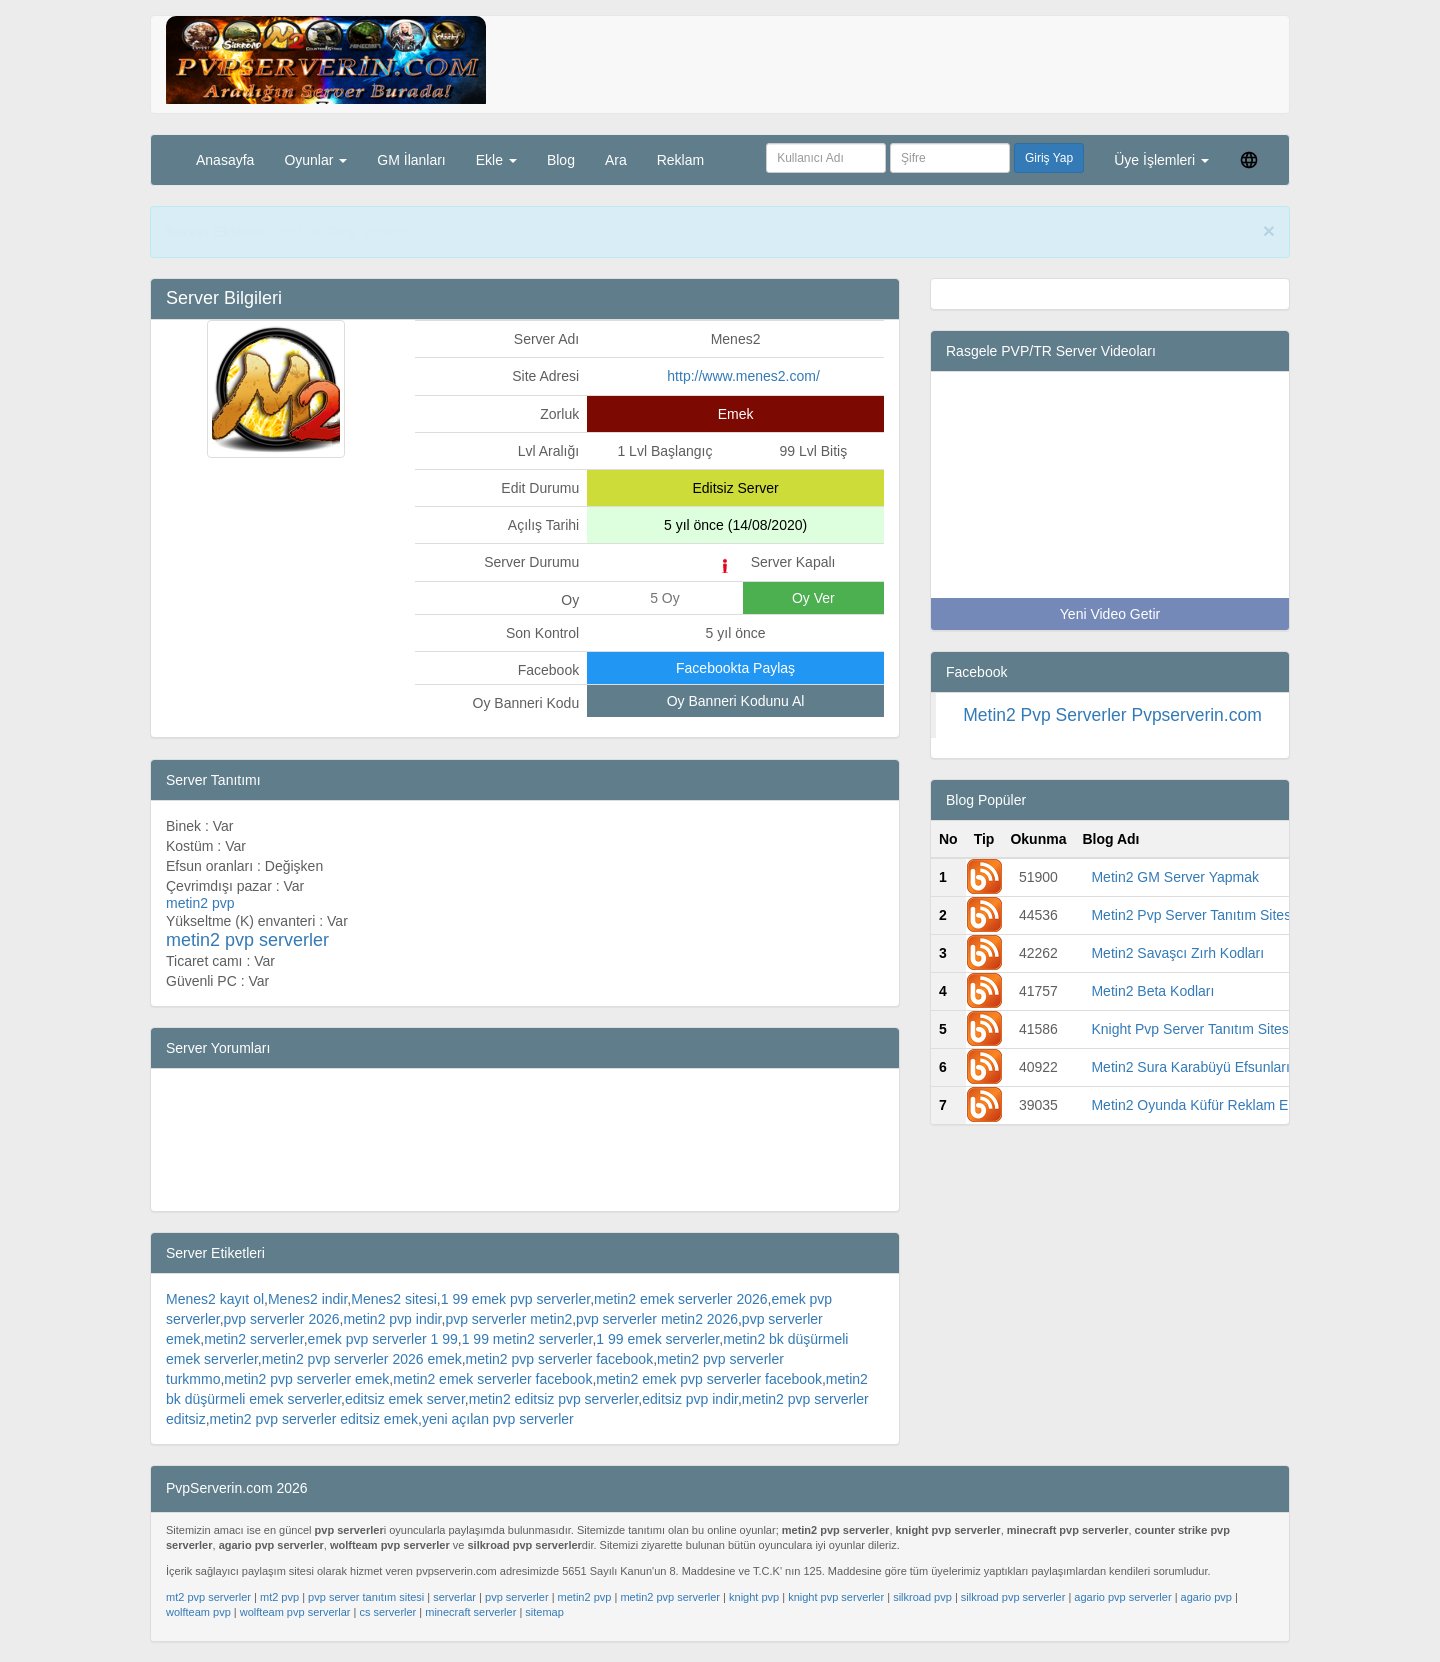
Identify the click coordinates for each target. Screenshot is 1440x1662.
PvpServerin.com (448, 232)
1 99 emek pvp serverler (515, 1299)
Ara (616, 160)
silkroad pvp (922, 1597)
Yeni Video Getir (1110, 614)
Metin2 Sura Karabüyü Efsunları (1190, 1067)
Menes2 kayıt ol (215, 1299)
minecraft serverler (470, 1612)
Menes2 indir (307, 1299)
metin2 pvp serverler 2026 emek (362, 1359)
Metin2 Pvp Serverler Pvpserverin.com (1112, 715)
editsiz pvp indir (690, 1399)
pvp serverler (517, 1597)
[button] (1249, 159)
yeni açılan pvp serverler (498, 1419)
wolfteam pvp (198, 1612)
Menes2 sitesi (394, 1299)
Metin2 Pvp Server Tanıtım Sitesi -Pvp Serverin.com (1252, 915)
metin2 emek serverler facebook (492, 1379)
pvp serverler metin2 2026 (657, 1319)
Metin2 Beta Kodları (1152, 991)
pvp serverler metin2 (508, 1319)
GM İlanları (411, 160)
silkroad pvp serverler (1013, 1597)
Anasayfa (225, 160)
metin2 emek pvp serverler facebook (709, 1379)
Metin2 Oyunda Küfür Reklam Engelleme (1218, 1105)
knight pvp (754, 1597)
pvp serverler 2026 (282, 1319)
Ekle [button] (496, 160)
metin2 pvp (585, 1597)
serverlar (454, 1597)
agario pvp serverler (1122, 1597)
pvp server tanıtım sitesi (366, 1597)
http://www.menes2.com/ (743, 376)
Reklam (680, 160)
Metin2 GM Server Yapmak (1175, 877)
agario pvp (1206, 1597)
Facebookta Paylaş (735, 668)
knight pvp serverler (836, 1597)
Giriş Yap (1049, 158)
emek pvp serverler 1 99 (383, 1339)
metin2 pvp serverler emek (306, 1379)
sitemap (544, 1612)
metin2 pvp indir (392, 1319)
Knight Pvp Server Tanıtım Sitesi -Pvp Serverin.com (1251, 1029)
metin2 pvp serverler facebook (560, 1359)
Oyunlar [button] (315, 160)
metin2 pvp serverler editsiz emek (314, 1419)
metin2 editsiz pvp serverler (554, 1399)
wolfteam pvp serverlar (295, 1612)
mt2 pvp (279, 1597)
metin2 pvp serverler (670, 1597)
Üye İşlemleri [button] (1161, 160)
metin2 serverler (254, 1339)
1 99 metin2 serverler (527, 1339)
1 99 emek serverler (657, 1339)
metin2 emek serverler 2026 (681, 1299)
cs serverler (387, 1612)
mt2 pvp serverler (208, 1597)
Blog (561, 160)
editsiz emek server (405, 1399)
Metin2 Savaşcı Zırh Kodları (1177, 953)
